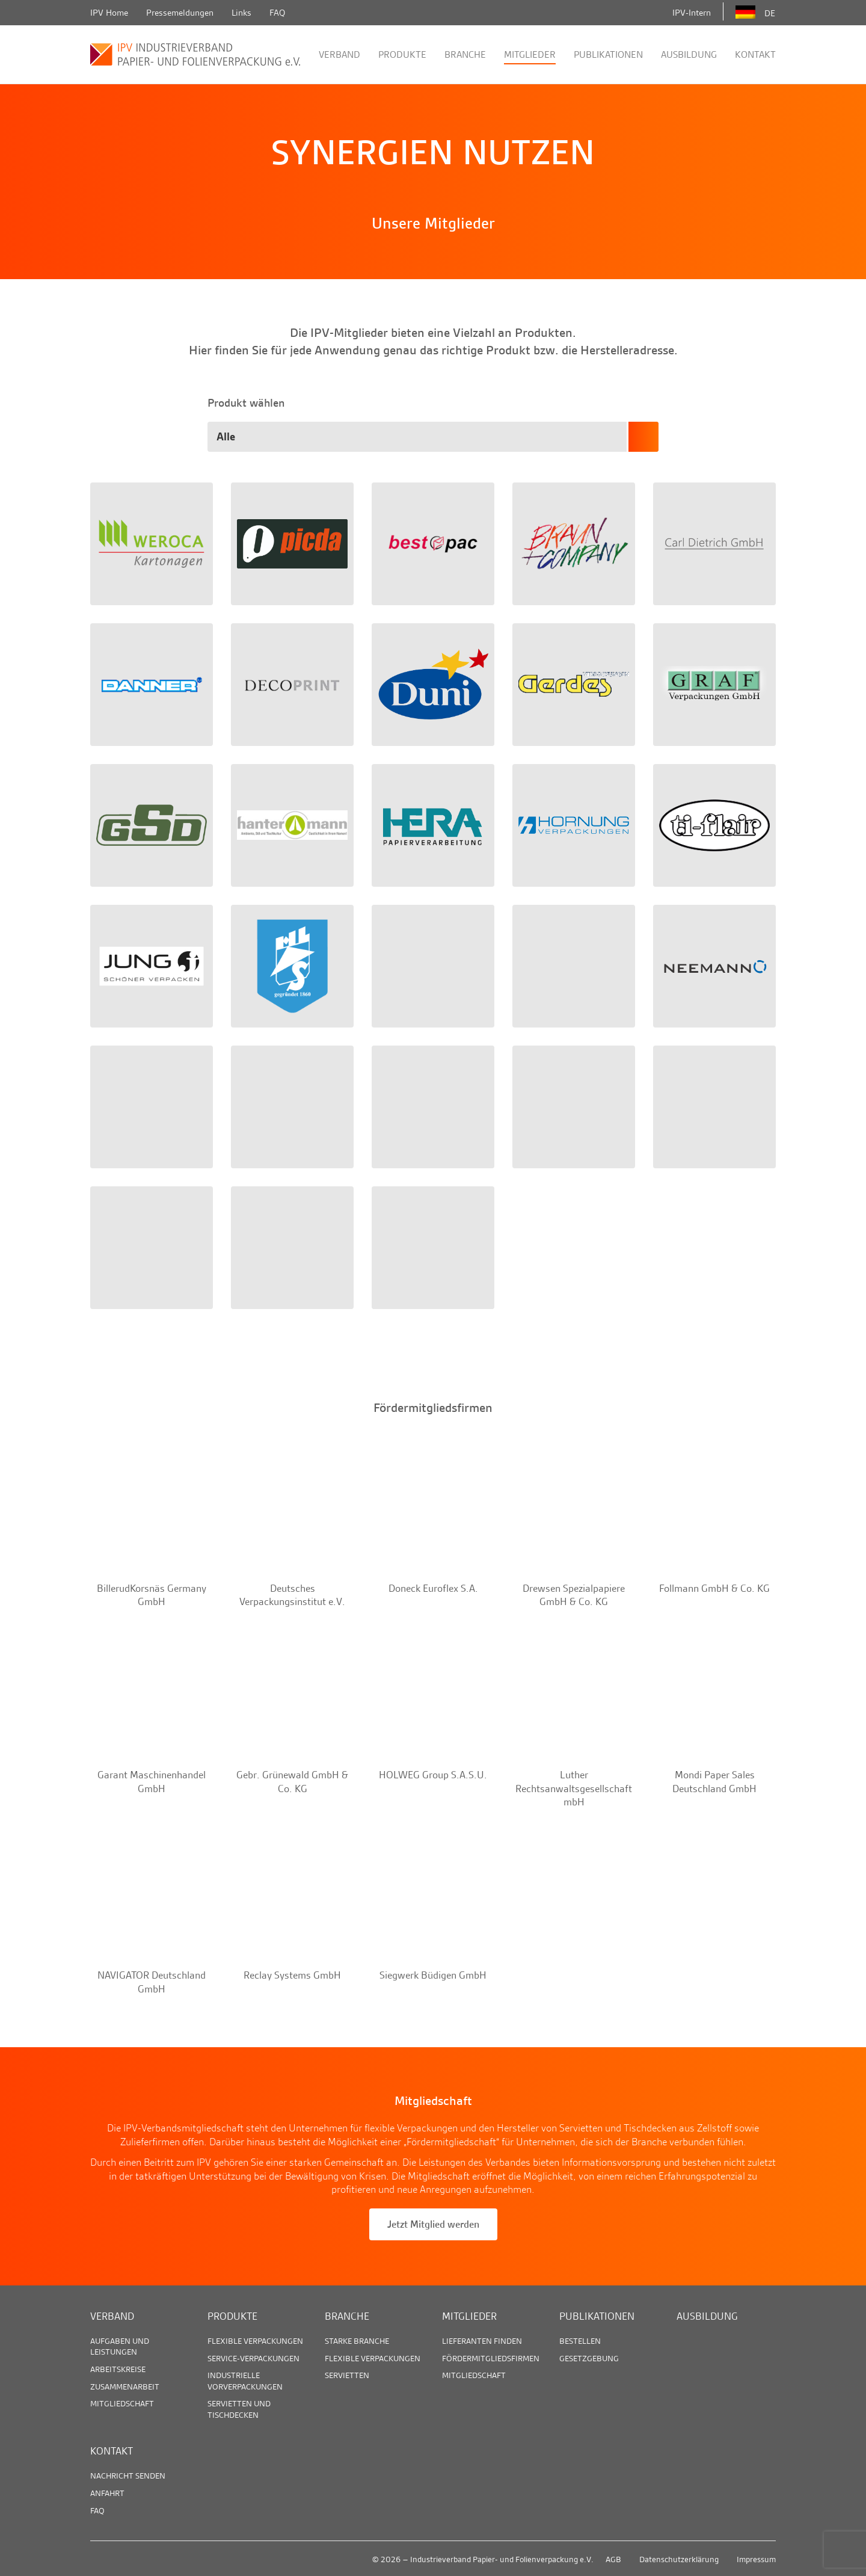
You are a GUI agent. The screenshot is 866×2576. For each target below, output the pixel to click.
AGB (613, 2559)
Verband (339, 54)
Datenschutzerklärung (679, 2559)
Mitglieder (530, 54)
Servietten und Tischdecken (239, 2409)
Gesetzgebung (589, 2358)
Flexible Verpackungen (255, 2340)
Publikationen (608, 54)
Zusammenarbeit (124, 2386)
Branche (465, 54)
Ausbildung (689, 54)
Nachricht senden (127, 2475)
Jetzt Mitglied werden (433, 2224)
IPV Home (109, 13)
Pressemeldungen (179, 13)
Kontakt (755, 54)
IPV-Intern (691, 13)
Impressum (756, 2559)
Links (241, 13)
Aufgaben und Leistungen (119, 2346)
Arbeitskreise (118, 2369)
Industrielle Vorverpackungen (245, 2380)
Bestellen (580, 2340)
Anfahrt (107, 2493)
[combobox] (433, 437)
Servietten (347, 2375)
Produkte (402, 54)
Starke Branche (357, 2340)
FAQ (277, 13)
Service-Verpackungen (253, 2358)
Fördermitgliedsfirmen (490, 2358)
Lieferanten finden (482, 2340)
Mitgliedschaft (122, 2403)
